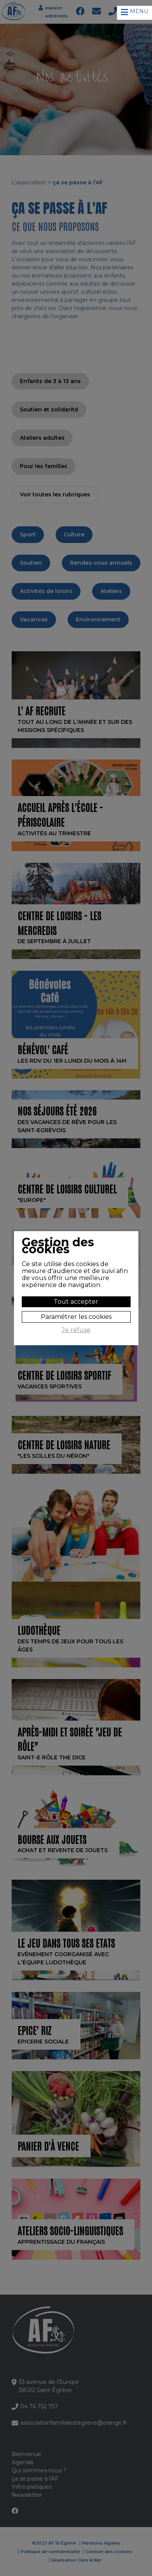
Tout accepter (76, 1301)
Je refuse (76, 1330)
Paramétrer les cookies (76, 1316)
